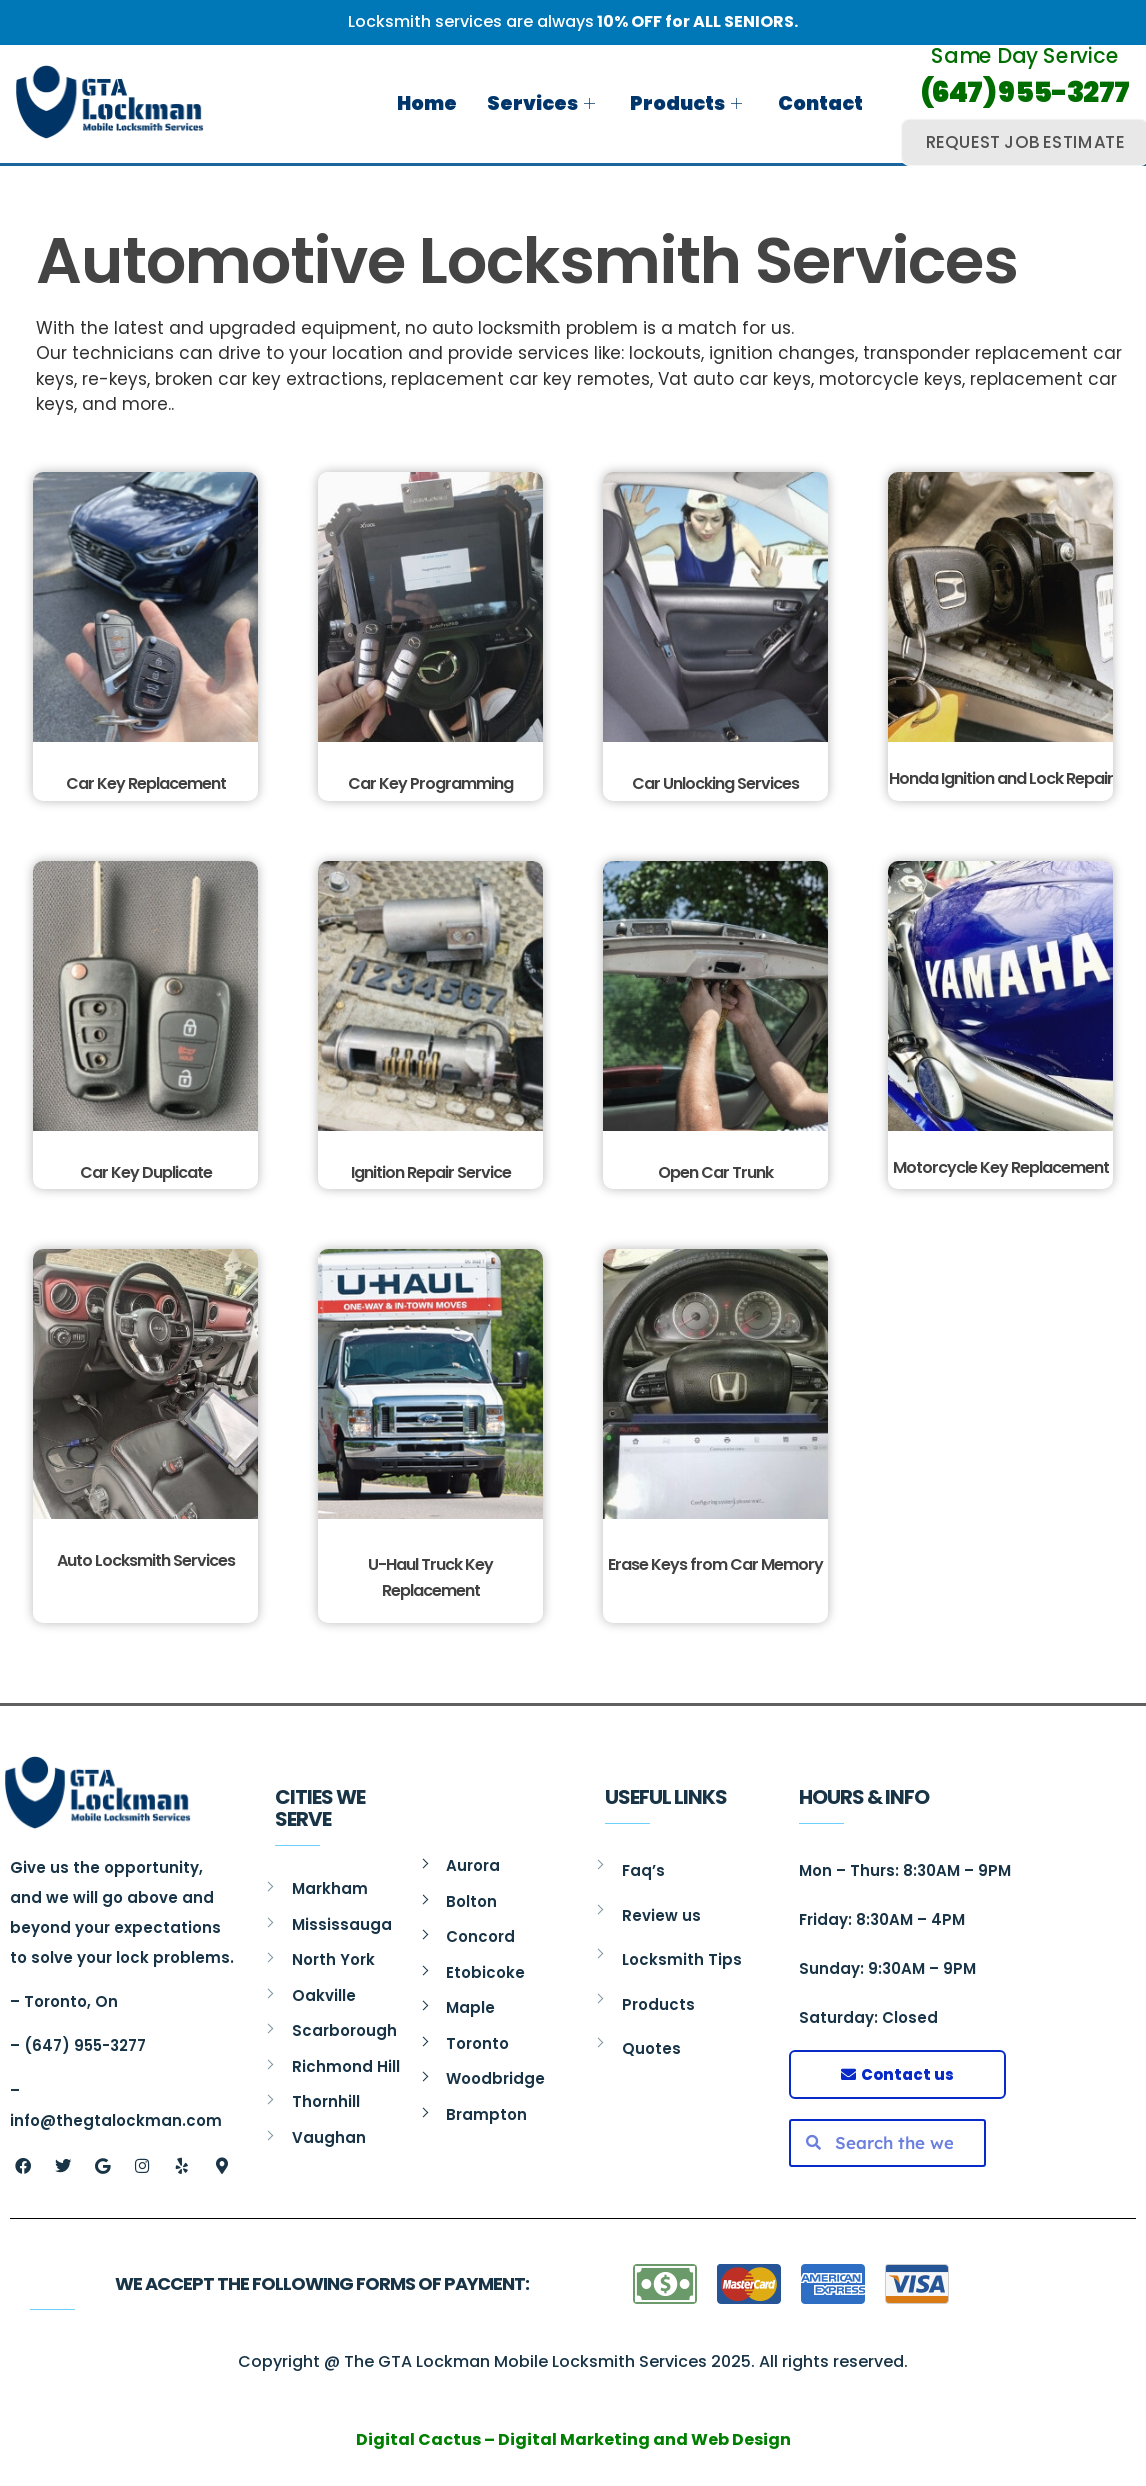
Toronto (477, 2043)
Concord (480, 1936)
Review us (661, 1915)
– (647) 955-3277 (78, 2045)
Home (429, 103)
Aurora (473, 1865)
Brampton (486, 2114)
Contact (819, 103)
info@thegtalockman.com (116, 2120)
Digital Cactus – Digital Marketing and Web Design (573, 2438)
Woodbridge (495, 2078)
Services (542, 103)
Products (686, 103)
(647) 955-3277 (1024, 93)
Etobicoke (485, 1972)
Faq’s (643, 1870)
